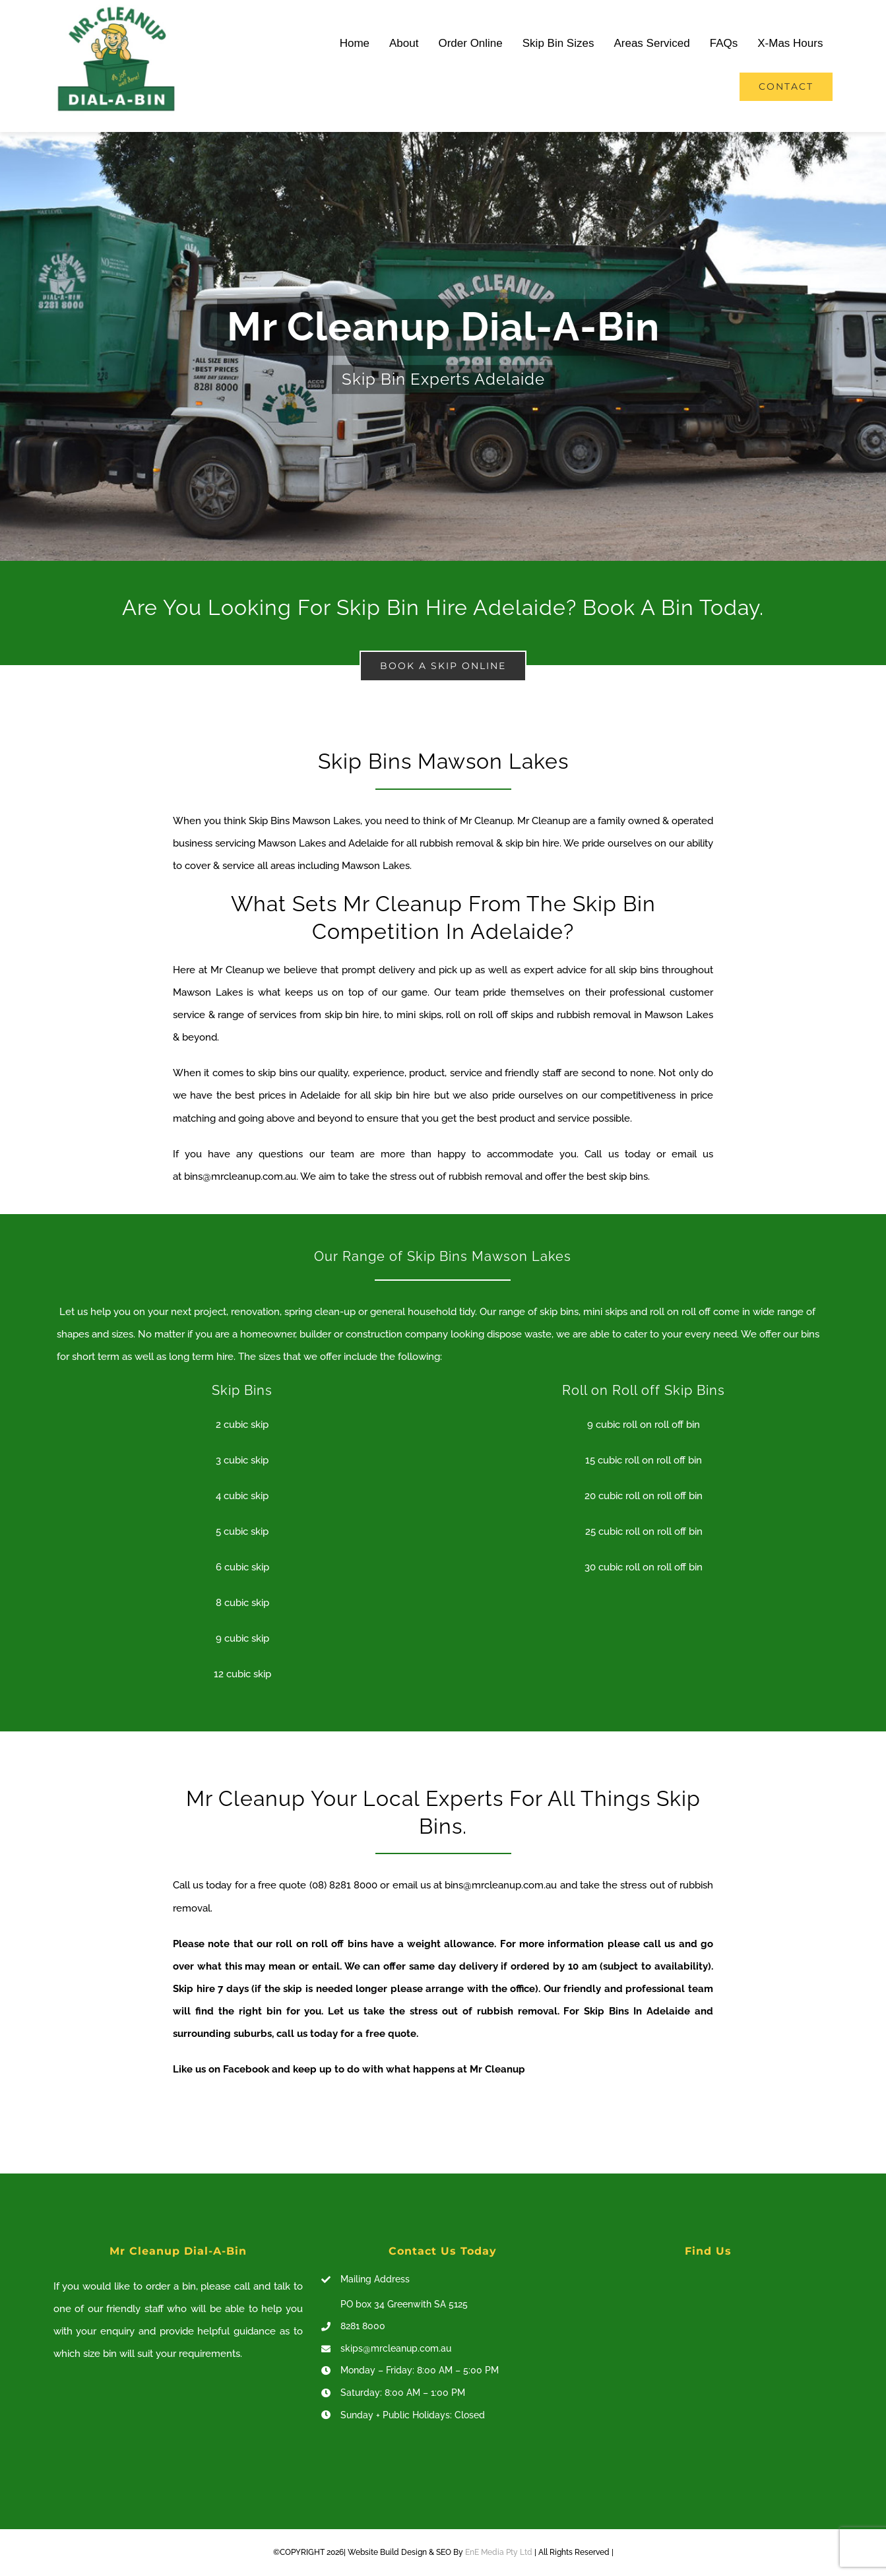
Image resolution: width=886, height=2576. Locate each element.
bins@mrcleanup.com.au (240, 1176)
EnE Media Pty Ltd (498, 2552)
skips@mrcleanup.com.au (395, 2348)
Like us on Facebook (221, 2069)
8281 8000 (362, 2326)
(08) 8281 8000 (343, 1885)
